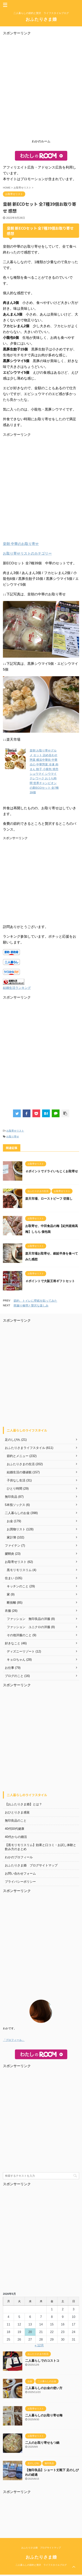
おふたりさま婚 (41, 19)
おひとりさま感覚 (17, 1812)
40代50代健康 (14, 1828)
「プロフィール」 (14, 2040)
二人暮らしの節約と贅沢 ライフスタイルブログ (41, 2566)
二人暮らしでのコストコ (42, 2360)
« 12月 (39, 2345)
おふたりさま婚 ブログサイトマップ (31, 1865)
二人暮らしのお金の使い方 (43, 2388)
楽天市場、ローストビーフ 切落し (49, 1198)
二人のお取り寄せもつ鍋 (42, 2442)
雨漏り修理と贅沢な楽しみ (31, 1305)
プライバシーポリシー (20, 1881)
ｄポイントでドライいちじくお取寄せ (51, 1171)
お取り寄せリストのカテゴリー (27, 553)
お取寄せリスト (15, 1130)
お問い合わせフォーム (20, 1873)
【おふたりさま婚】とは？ (23, 1804)
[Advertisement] (41, 89)
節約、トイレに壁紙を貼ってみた (35, 1300)
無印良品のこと (16, 1820)
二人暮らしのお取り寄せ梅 (43, 2415)
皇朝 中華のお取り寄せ (21, 544)
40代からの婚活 (16, 1836)
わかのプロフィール (19, 1857)
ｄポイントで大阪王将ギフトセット (50, 1281)
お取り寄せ (12, 1136)
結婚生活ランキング (17, 987)
